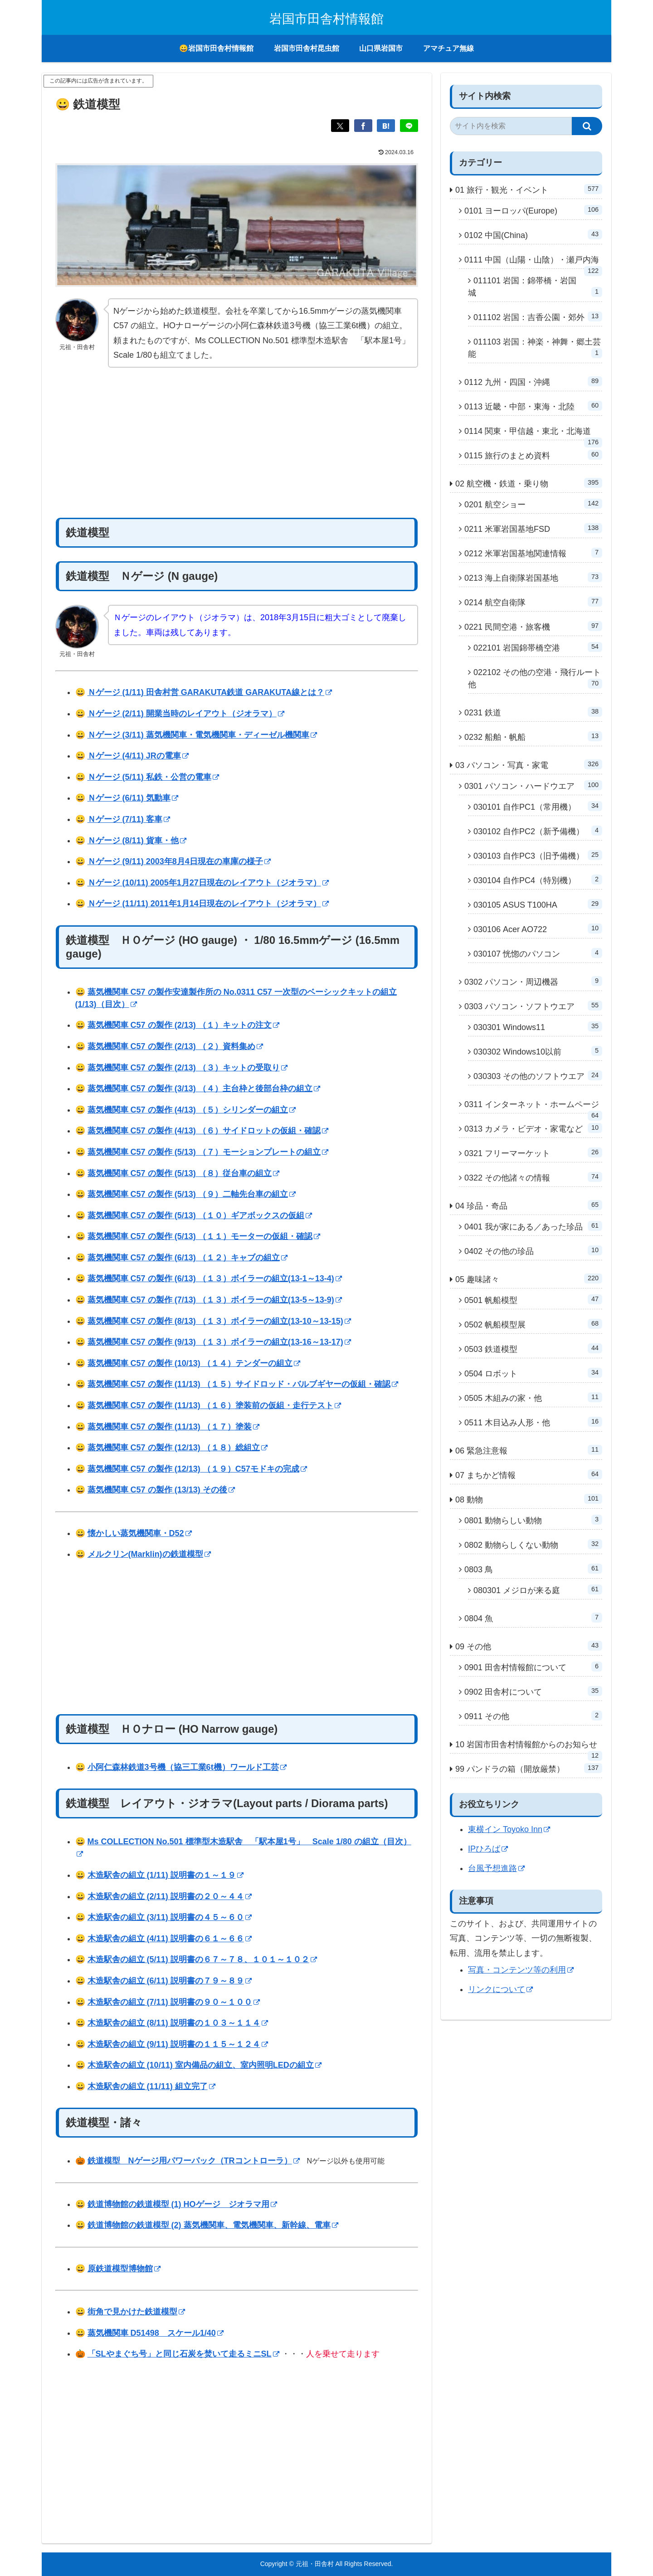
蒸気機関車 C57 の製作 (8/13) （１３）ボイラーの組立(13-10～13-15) (219, 1321)
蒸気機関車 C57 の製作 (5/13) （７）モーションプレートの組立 (208, 1152)
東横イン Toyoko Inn (509, 1829)
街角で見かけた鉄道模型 (136, 2311)
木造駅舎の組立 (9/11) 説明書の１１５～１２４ (178, 2044)
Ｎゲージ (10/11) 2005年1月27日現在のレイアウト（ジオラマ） (208, 882)
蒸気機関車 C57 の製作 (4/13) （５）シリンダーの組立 (192, 1109)
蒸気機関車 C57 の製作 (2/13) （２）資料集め (175, 1046)
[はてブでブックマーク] (386, 125)
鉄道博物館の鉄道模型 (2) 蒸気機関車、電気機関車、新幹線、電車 (213, 2225)
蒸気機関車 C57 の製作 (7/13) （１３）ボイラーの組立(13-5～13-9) (215, 1299)
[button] (587, 126)
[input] (511, 126)
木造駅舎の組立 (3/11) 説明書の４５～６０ (170, 1917)
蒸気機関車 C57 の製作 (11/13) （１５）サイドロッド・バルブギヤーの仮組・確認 (243, 1384)
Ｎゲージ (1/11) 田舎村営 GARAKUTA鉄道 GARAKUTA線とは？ (210, 692)
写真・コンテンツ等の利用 (521, 1969)
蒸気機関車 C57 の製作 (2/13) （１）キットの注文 (183, 1025)
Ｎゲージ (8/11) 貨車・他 (137, 840)
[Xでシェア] (340, 125)
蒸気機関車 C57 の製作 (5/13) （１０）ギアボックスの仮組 (200, 1215)
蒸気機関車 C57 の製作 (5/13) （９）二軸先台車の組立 (192, 1194)
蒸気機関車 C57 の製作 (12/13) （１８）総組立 (178, 1447)
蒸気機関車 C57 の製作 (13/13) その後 (161, 1489)
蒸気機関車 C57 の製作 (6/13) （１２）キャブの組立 (188, 1257)
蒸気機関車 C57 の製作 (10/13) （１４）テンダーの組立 (194, 1363)
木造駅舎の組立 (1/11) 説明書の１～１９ (166, 1875)
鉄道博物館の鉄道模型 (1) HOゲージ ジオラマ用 (182, 2204)
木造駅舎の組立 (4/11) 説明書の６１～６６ (170, 1938)
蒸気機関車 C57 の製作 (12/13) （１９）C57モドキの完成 (197, 1468)
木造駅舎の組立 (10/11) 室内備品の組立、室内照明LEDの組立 (205, 2065)
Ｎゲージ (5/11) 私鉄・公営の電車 (153, 777)
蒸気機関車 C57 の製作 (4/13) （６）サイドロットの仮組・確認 (208, 1130)
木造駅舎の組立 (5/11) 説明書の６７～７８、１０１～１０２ (202, 1959)
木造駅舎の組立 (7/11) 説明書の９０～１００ (174, 2002)
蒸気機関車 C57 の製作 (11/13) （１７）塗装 (173, 1426)
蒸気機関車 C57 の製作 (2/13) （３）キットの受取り (188, 1067)
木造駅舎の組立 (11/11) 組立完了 (151, 2086)
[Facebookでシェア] (363, 125)
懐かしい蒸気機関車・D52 (140, 1533)
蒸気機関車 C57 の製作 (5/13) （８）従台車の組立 (183, 1173)
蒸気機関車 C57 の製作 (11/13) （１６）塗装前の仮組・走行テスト (214, 1405)
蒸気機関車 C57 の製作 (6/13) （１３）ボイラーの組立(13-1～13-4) (215, 1278)
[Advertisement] (236, 442)
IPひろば (488, 1848)
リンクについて (500, 1989)
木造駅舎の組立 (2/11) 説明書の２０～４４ (170, 1896)
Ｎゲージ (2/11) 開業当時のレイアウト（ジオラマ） (186, 713)
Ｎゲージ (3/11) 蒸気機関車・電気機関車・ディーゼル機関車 (202, 734)
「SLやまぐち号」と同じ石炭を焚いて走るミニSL (183, 2353)
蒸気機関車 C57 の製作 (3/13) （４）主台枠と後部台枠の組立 (204, 1088)
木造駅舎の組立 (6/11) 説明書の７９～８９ (170, 1980)
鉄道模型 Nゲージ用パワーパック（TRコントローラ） (194, 2160)
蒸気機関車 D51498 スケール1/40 (156, 2333)
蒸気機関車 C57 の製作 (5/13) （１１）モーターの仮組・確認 (204, 1236)
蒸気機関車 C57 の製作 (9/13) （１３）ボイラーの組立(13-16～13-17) (219, 1341)
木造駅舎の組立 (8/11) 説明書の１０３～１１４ (178, 2022)
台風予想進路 (496, 1868)
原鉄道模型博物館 (124, 2268)
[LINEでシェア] (409, 125)
